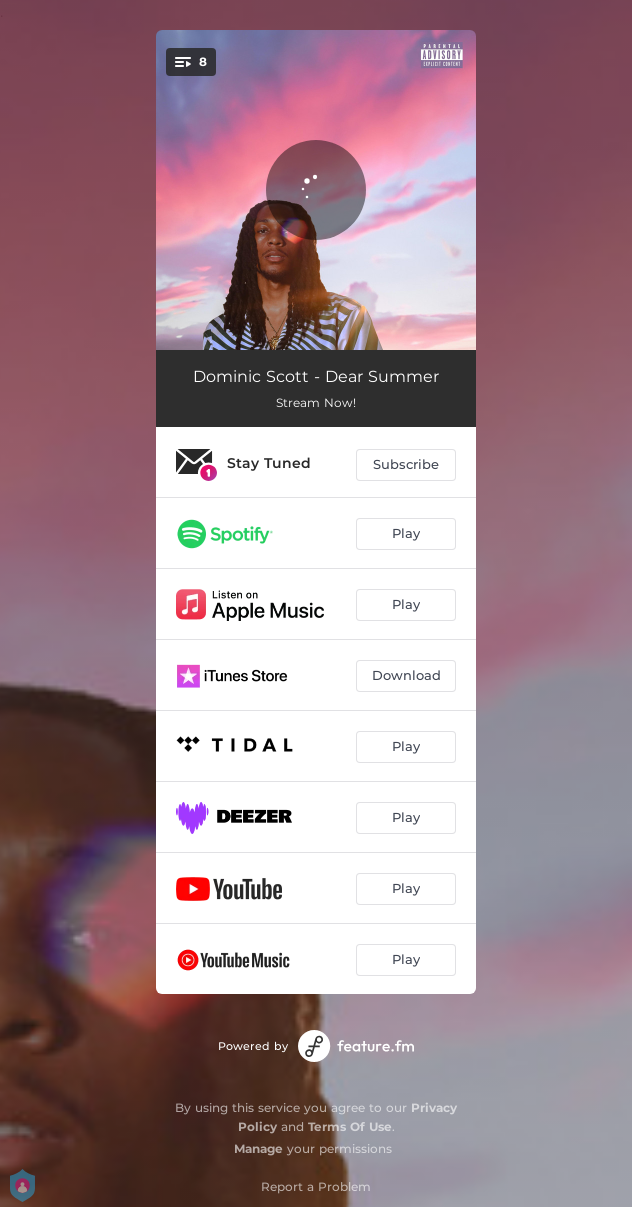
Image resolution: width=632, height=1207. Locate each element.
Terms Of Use (350, 1126)
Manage (258, 1148)
